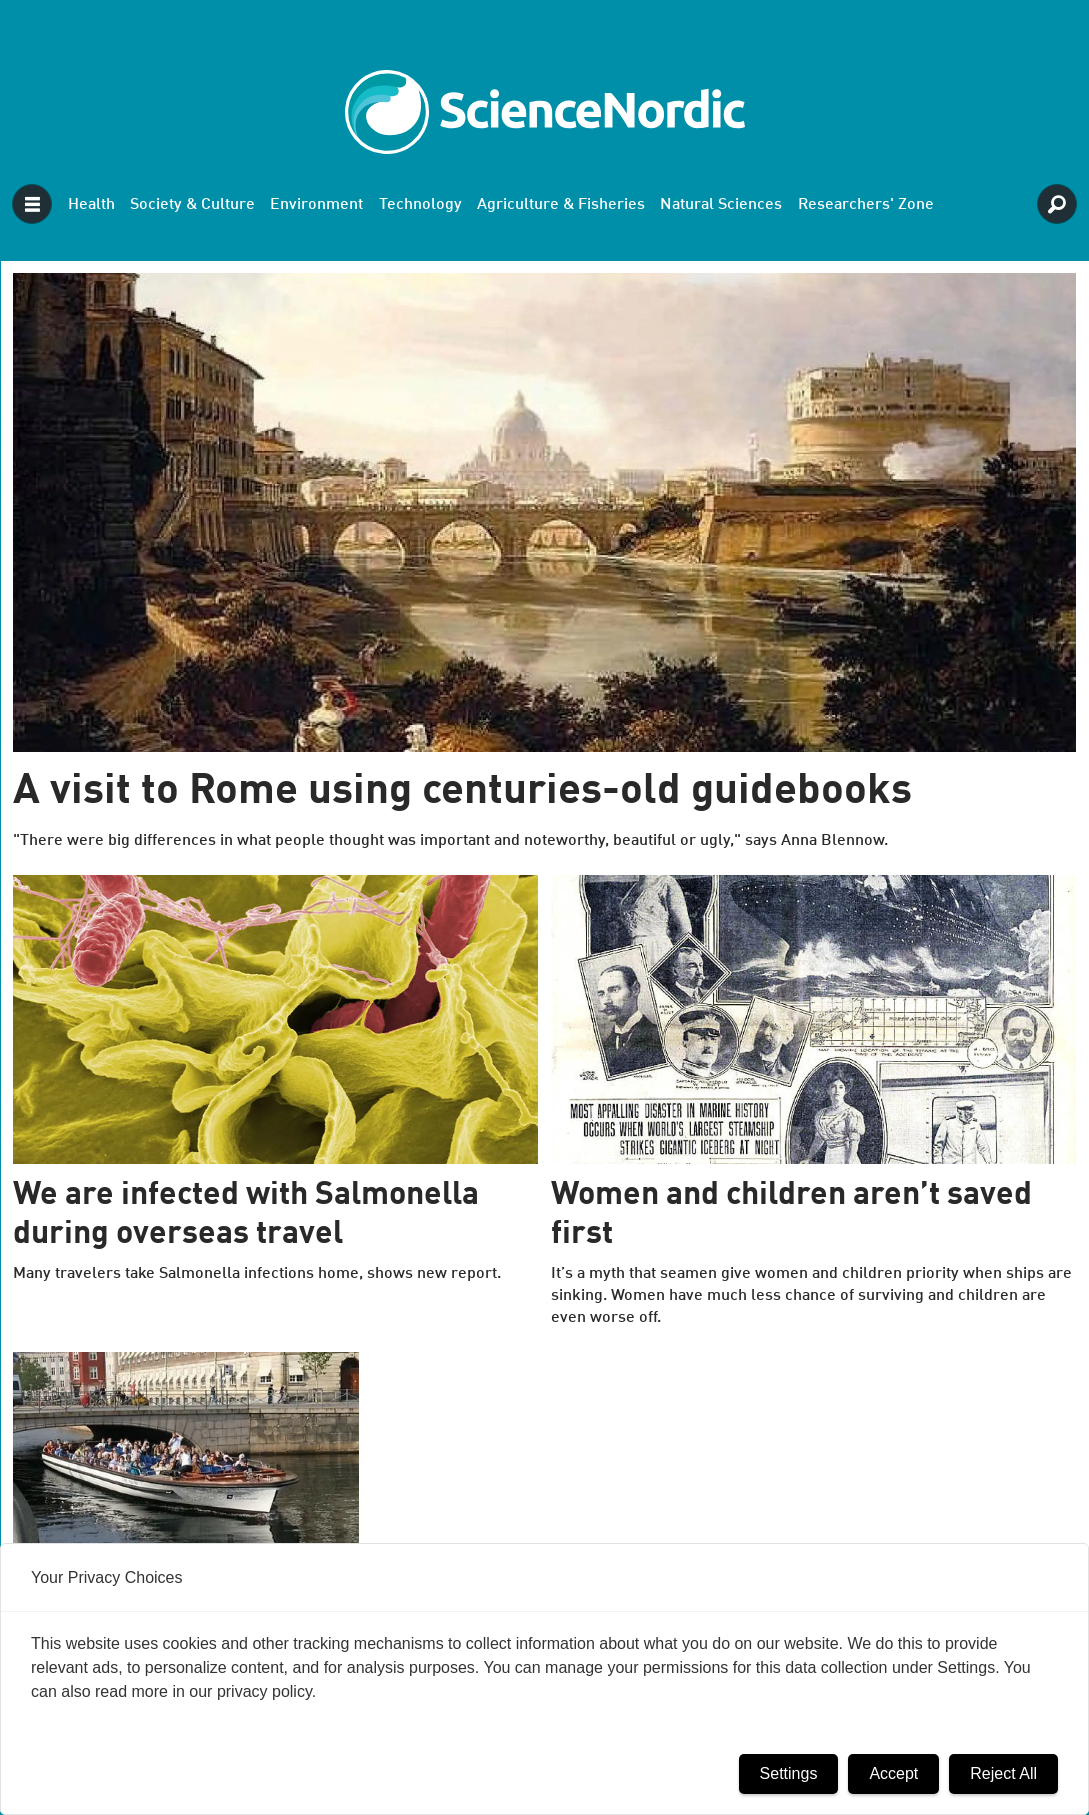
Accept (893, 1773)
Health (91, 205)
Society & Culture (192, 205)
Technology (420, 205)
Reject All (1003, 1773)
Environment (316, 205)
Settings (789, 1773)
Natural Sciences (721, 205)
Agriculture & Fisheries (561, 205)
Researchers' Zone (866, 205)
